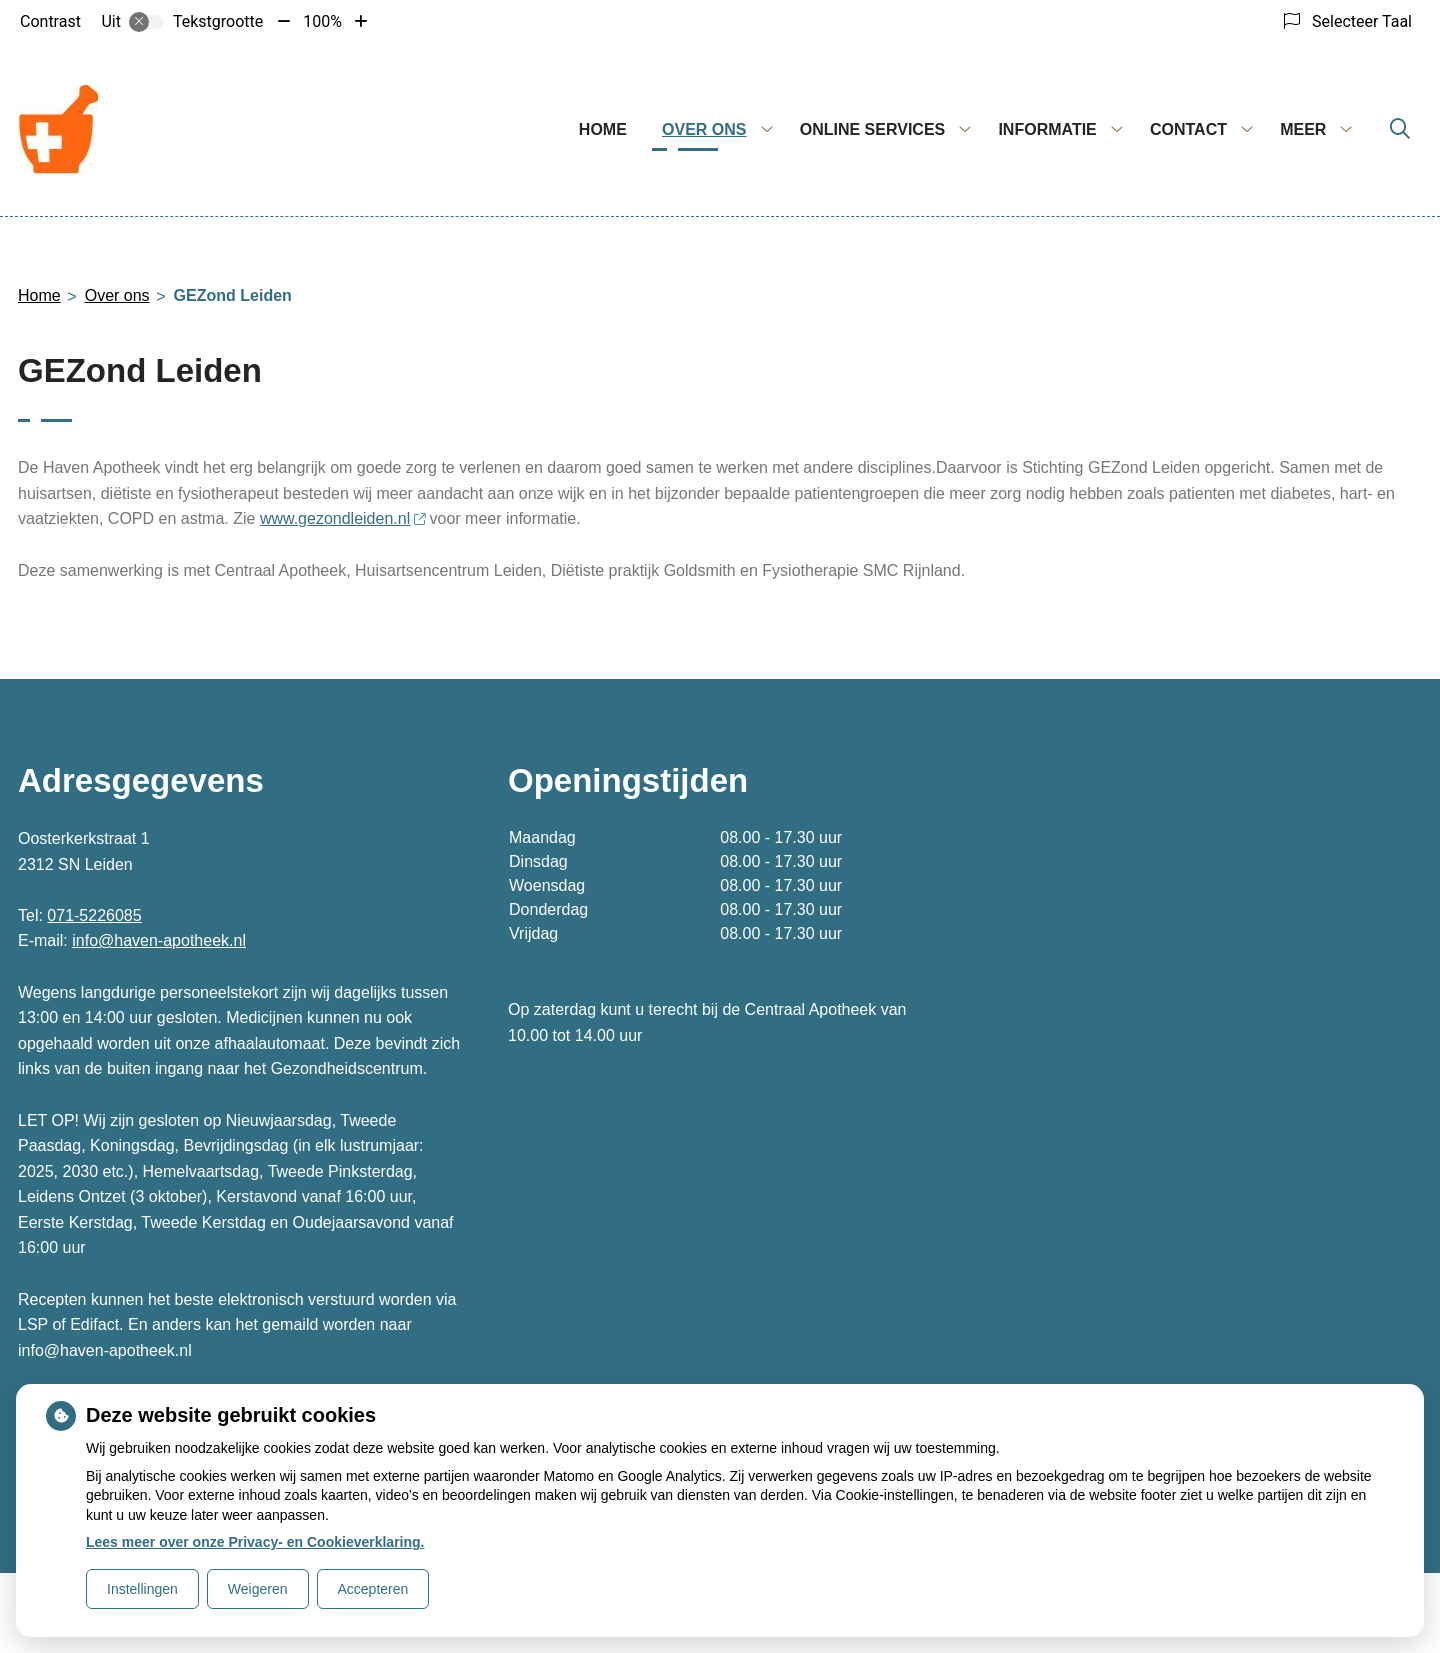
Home (603, 129)
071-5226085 (94, 915)
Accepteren (373, 1589)
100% (322, 21)
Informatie (1047, 129)
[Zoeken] (1400, 130)
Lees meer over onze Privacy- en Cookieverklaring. (255, 1542)
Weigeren (258, 1589)
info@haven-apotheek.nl (159, 940)
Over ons (704, 129)
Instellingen (142, 1589)
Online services (873, 129)
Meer (1303, 129)
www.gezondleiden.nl (342, 518)
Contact (1188, 129)
